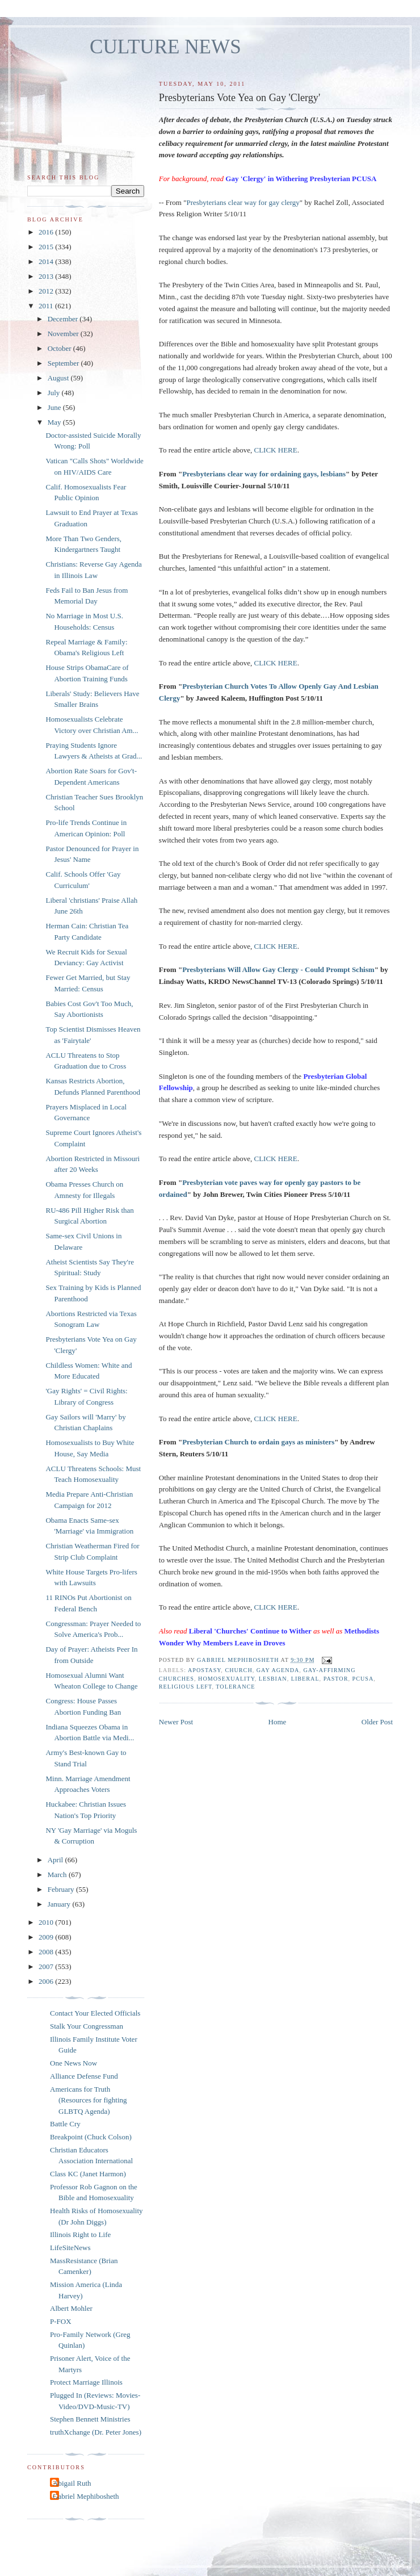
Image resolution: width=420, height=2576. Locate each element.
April (56, 1859)
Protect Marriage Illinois (86, 2382)
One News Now (73, 2063)
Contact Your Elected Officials (95, 2013)
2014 (47, 261)
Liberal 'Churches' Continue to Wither (250, 1631)
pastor (336, 1679)
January (60, 1904)
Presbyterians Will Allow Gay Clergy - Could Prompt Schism (278, 969)
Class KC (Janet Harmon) (88, 2173)
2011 (47, 305)
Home (277, 1722)
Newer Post (176, 1722)
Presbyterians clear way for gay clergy (242, 202)
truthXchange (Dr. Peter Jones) (95, 2432)
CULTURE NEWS (165, 47)
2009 (47, 1937)
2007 (47, 1966)
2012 (47, 291)
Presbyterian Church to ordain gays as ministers (258, 1442)
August (59, 378)
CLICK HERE (275, 450)
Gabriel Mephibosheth (86, 2496)
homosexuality (226, 1679)
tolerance (235, 1686)
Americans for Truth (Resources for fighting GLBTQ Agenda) (88, 2100)
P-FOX (61, 2321)
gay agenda (278, 1670)
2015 (47, 246)
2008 (47, 1951)
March (58, 1874)
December (64, 319)
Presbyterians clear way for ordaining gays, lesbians (264, 474)
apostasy (204, 1670)
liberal (305, 1679)
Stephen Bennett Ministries (90, 2419)
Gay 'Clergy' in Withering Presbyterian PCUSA (300, 178)
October (60, 348)
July (55, 392)
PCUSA (363, 1679)
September (64, 363)
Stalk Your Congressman (86, 2026)
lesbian (273, 1679)
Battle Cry (65, 2124)
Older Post (377, 1722)
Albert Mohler (71, 2308)
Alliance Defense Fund (84, 2076)
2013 (47, 276)
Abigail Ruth (72, 2483)
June (55, 407)
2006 (47, 1981)
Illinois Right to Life (80, 2234)
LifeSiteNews (70, 2247)
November (64, 333)
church (238, 1670)
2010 (47, 1922)
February (62, 1889)
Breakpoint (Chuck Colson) (91, 2137)
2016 (47, 232)
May (55, 422)
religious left (185, 1686)
